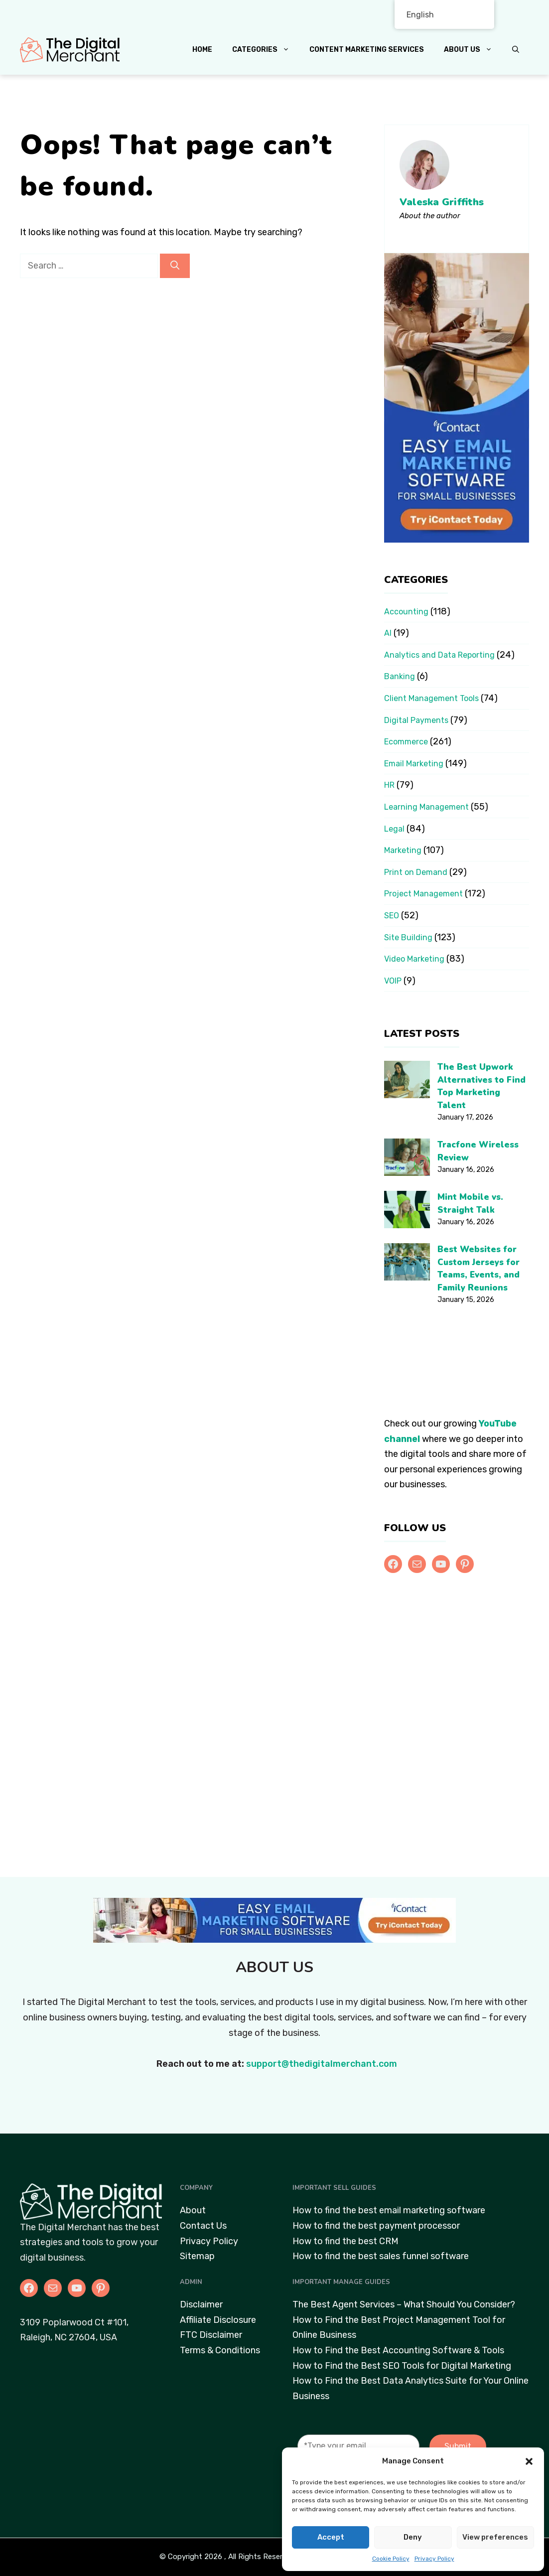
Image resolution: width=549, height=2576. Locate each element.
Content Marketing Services (366, 49)
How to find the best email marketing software (388, 2210)
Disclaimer (201, 2304)
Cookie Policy (391, 2558)
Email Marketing (413, 763)
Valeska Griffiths (442, 202)
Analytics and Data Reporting (439, 655)
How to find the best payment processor (376, 2225)
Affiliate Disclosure (218, 2319)
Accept (330, 2537)
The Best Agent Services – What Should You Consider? (403, 2304)
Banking (399, 676)
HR (389, 785)
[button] (529, 2461)
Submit (457, 2446)
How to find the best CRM (345, 2241)
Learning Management (426, 807)
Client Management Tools (431, 698)
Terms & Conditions (220, 2350)
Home (202, 49)
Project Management (423, 893)
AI (388, 633)
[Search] (175, 266)
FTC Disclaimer (211, 2334)
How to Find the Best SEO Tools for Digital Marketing (401, 2365)
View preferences (495, 2537)
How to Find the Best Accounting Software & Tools (398, 2350)
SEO (391, 915)
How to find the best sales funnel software (380, 2256)
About (193, 2210)
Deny (413, 2537)
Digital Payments (416, 720)
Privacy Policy (434, 2558)
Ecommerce (406, 741)
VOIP (393, 981)
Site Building (408, 937)
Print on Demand (415, 872)
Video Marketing (414, 959)
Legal (394, 829)
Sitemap (197, 2256)
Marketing (402, 850)
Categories (265, 50)
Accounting (406, 611)
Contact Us (203, 2225)
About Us (473, 50)
